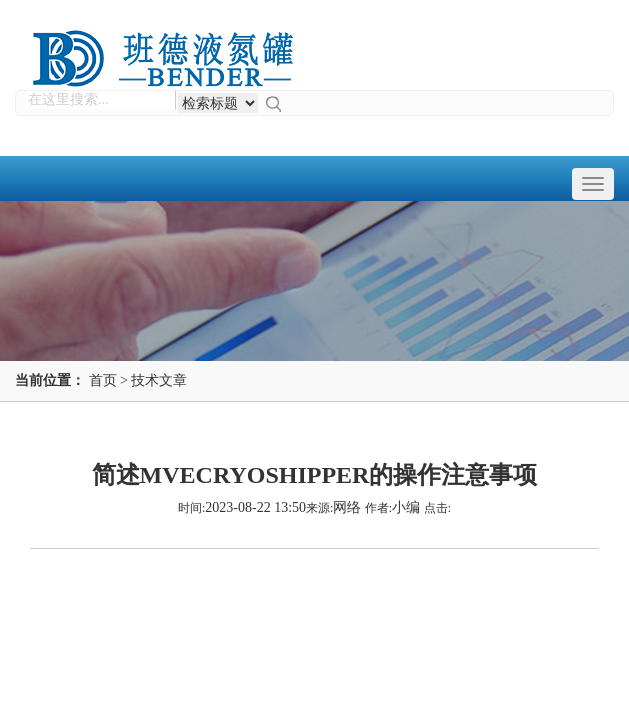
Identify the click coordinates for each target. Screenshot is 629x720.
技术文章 (159, 380)
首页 (103, 380)
